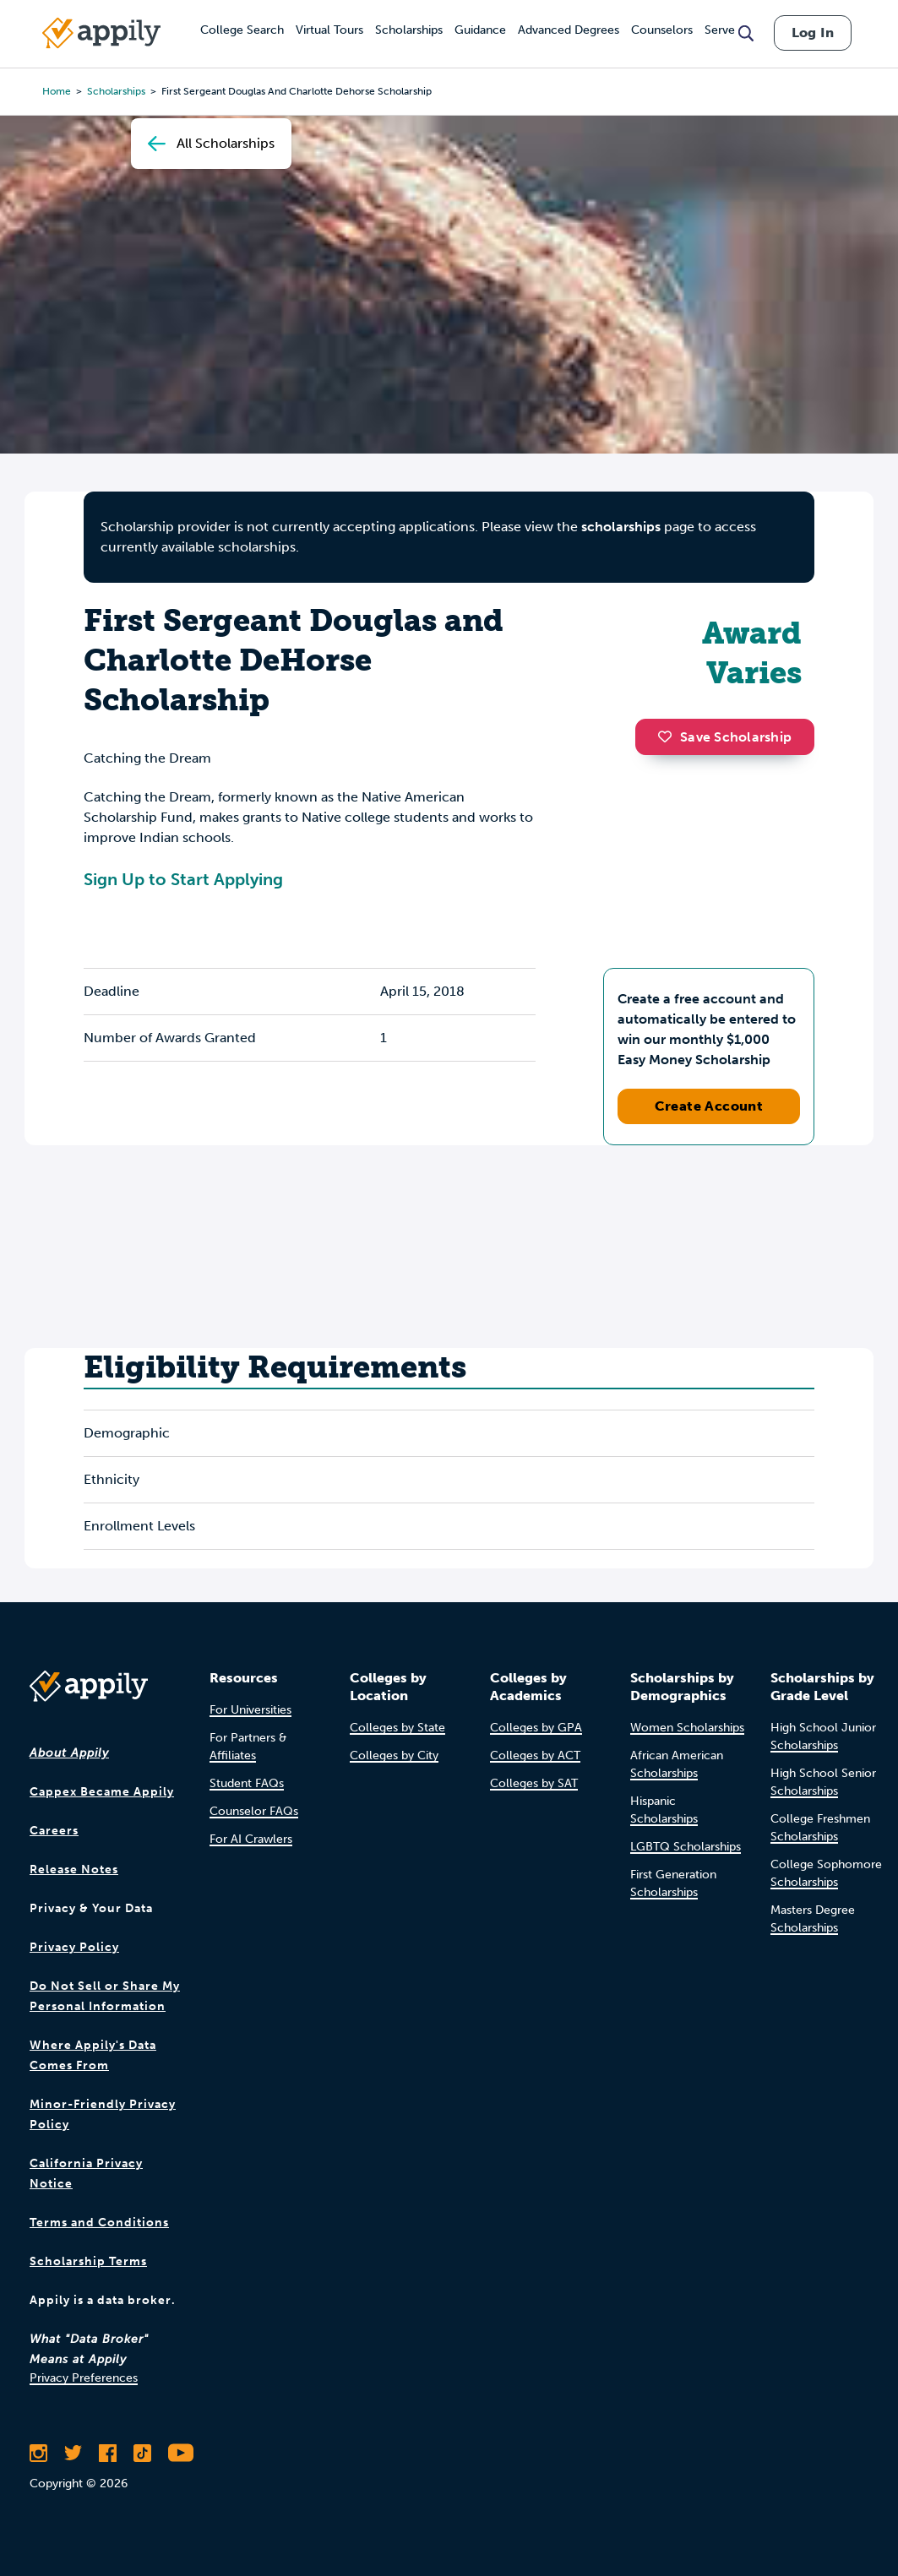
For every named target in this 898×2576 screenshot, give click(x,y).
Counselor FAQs (254, 1811)
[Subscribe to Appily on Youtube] (180, 2452)
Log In (813, 32)
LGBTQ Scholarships (685, 1847)
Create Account (709, 1106)
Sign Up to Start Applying (183, 879)
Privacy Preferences (84, 2378)
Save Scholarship (725, 737)
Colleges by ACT (535, 1755)
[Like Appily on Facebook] (108, 2452)
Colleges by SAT (534, 1783)
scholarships (621, 527)
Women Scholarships (687, 1727)
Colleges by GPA (536, 1727)
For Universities (250, 1710)
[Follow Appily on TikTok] (142, 2452)
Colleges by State (397, 1727)
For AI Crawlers (251, 1839)
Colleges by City (394, 1755)
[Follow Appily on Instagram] (38, 2452)
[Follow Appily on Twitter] (73, 2452)
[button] (669, 736)
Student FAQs (247, 1783)
